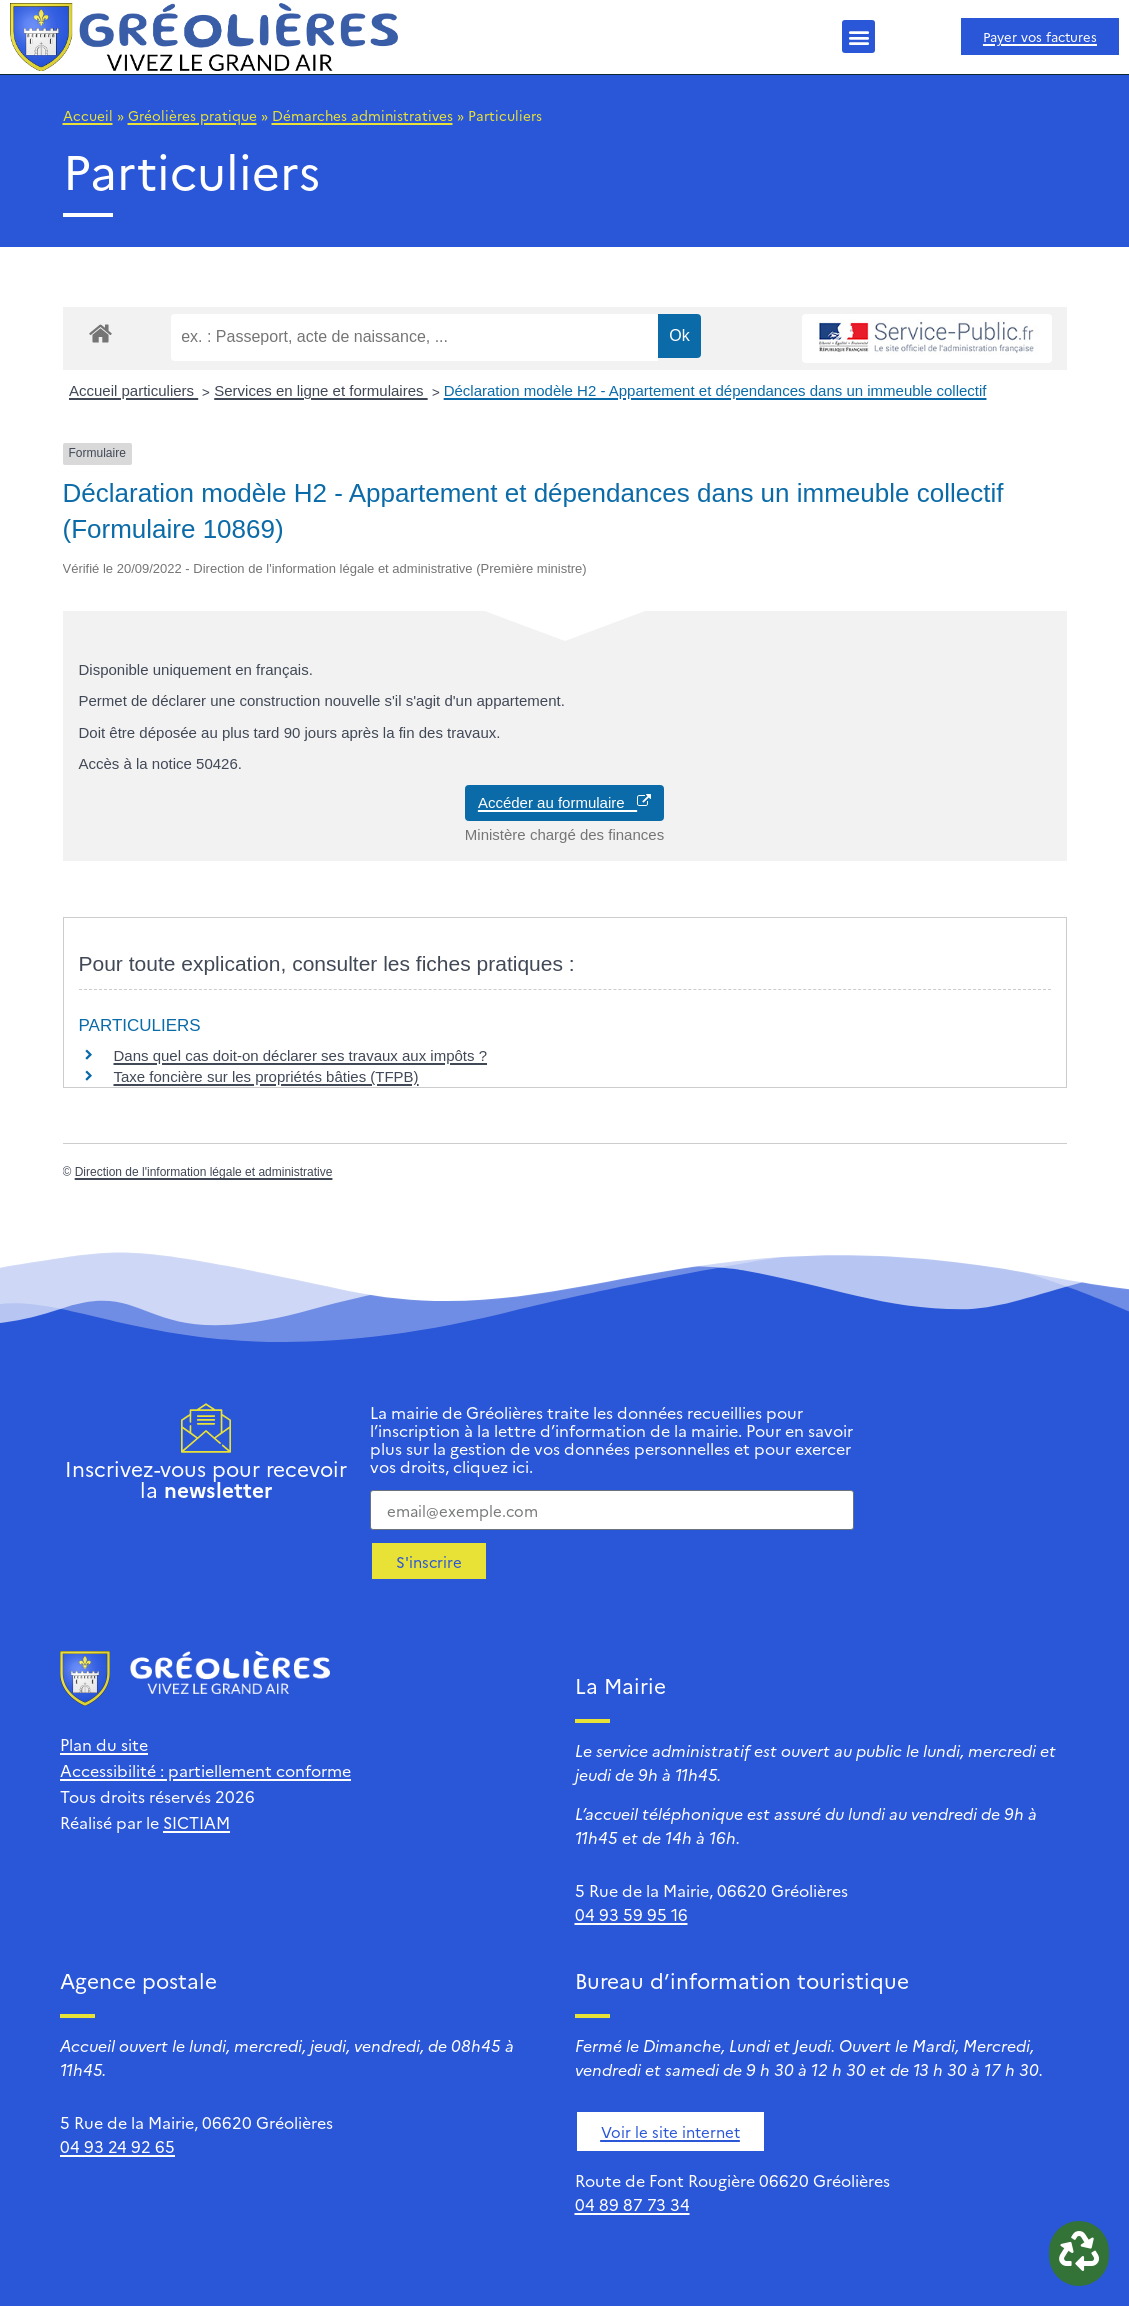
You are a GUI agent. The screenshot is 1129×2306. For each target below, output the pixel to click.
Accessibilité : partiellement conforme (205, 1770)
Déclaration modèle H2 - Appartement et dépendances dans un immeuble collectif (715, 390)
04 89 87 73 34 (632, 2204)
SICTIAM (196, 1822)
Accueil (88, 115)
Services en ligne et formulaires (320, 390)
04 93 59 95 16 (631, 1914)
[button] (858, 36)
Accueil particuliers (133, 390)
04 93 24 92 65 (117, 2146)
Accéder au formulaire (564, 802)
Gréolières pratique (192, 115)
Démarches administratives (362, 115)
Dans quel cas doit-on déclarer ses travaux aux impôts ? (301, 1055)
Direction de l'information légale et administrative (204, 1172)
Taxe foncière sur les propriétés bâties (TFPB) (266, 1076)
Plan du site (104, 1744)
